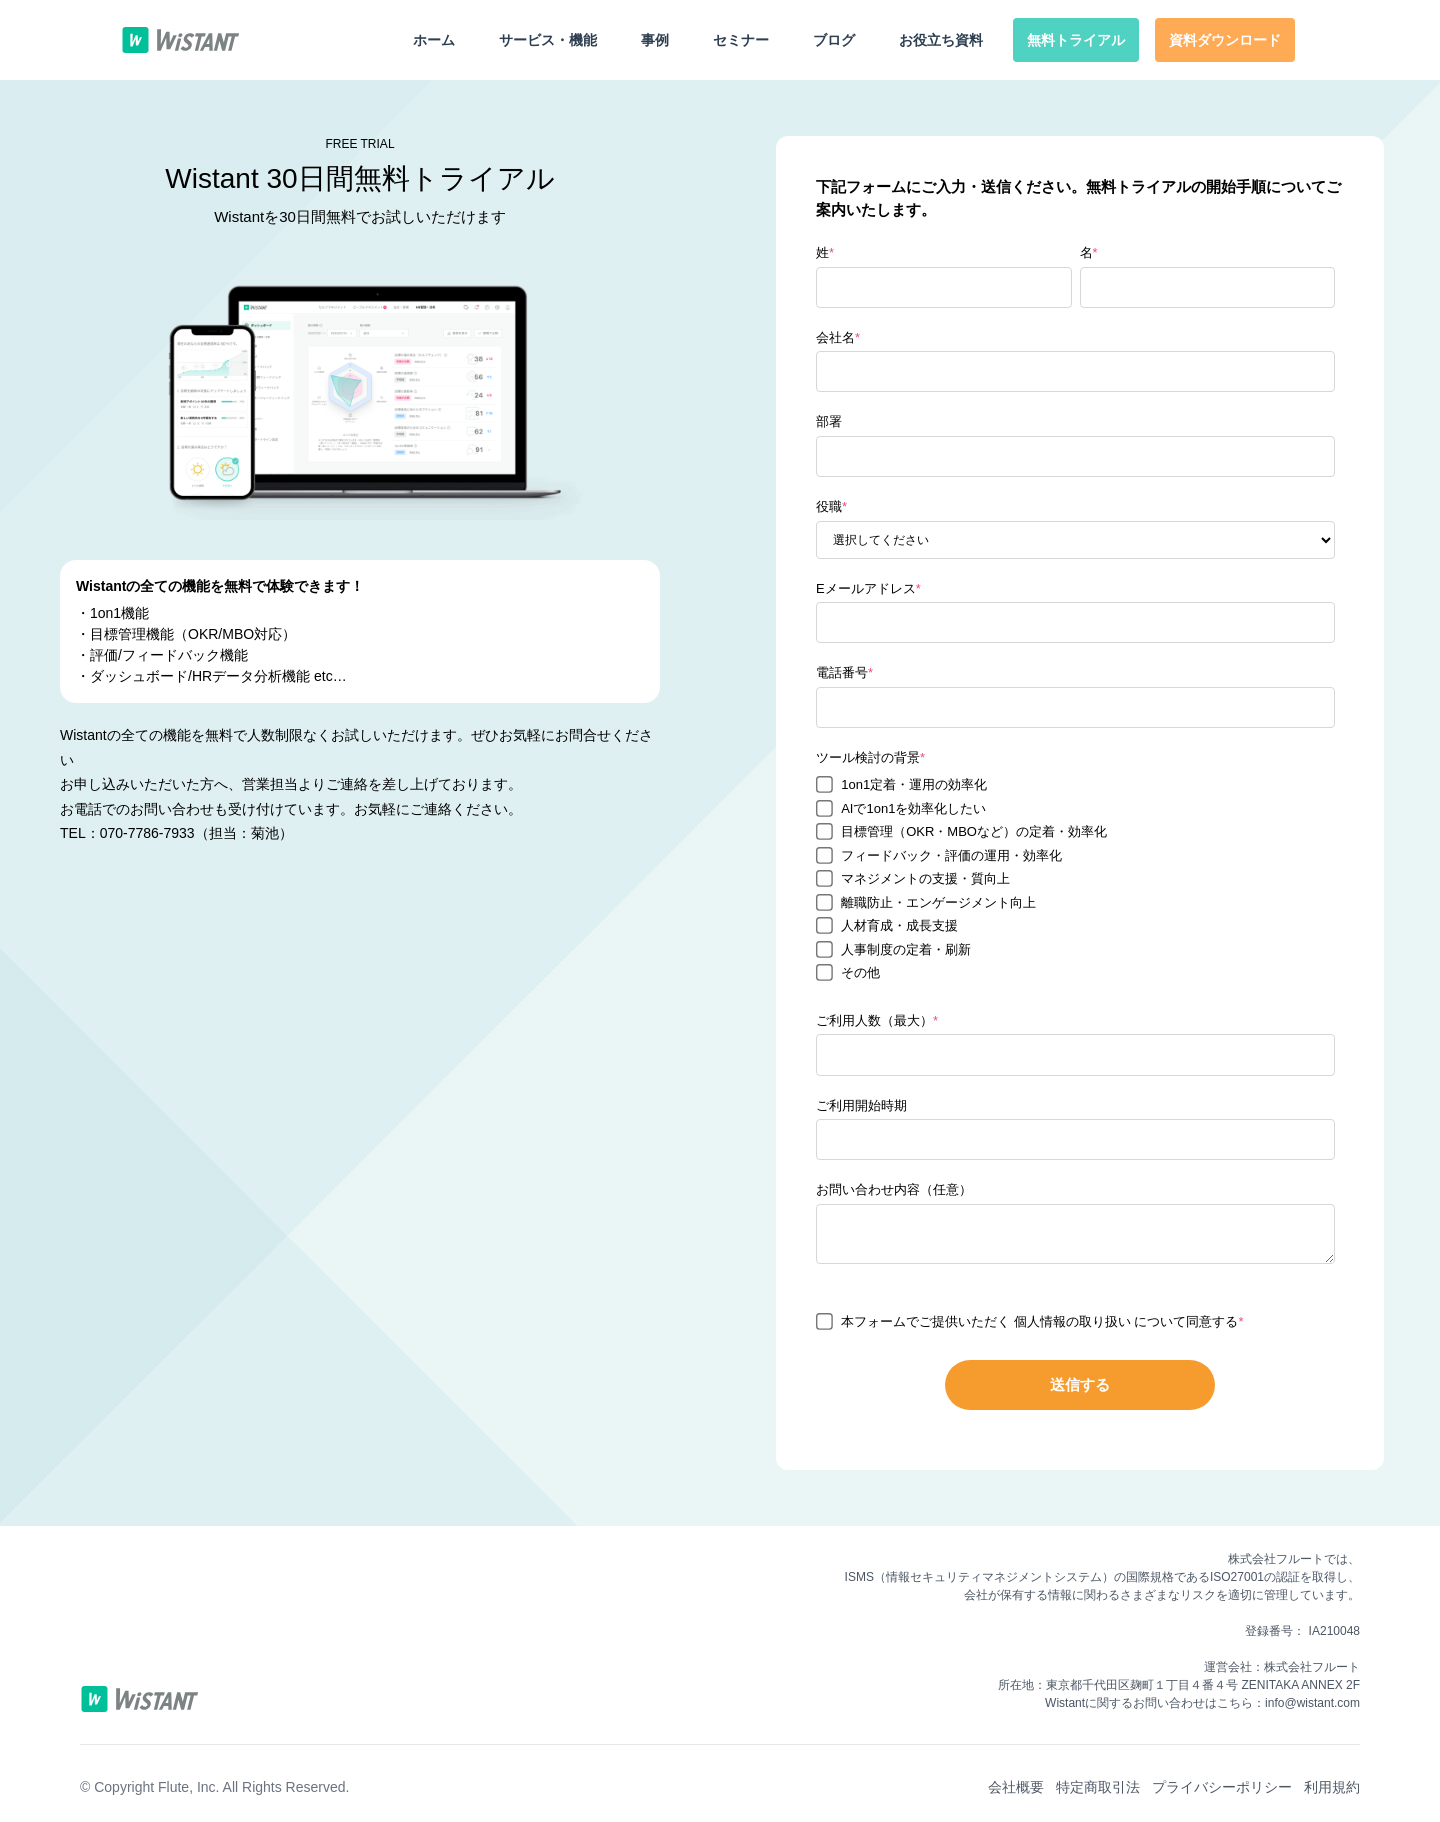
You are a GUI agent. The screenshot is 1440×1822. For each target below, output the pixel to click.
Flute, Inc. (188, 1787)
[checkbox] (1075, 879)
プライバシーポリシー (1222, 1787)
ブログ (834, 40)
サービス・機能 (548, 40)
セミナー (741, 40)
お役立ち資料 (941, 40)
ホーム (434, 40)
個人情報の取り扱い (1074, 1321)
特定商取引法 (1098, 1787)
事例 (655, 40)
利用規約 (1332, 1787)
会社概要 (1016, 1787)
